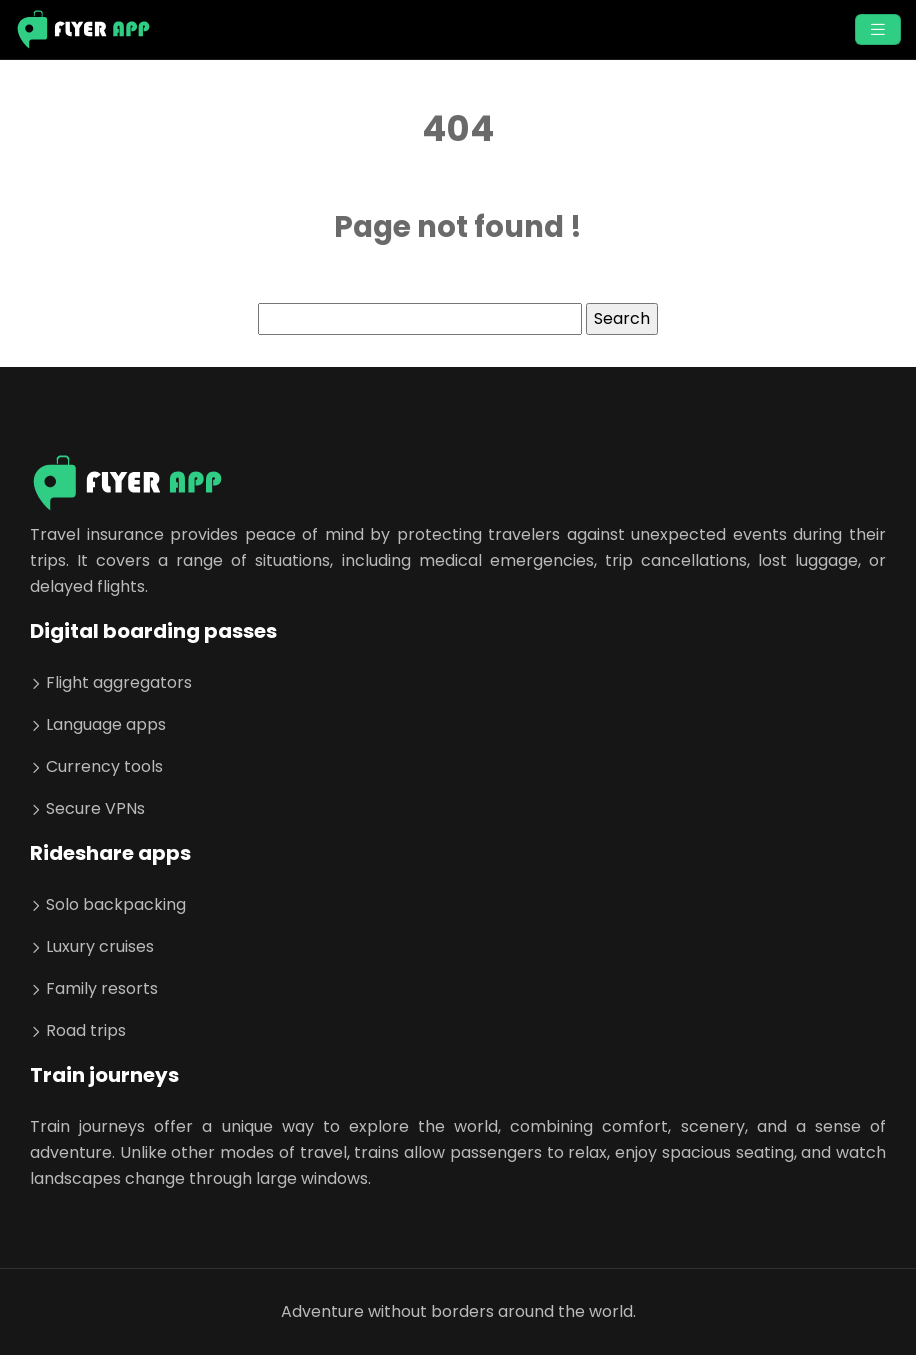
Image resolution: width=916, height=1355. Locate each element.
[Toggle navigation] (878, 29)
